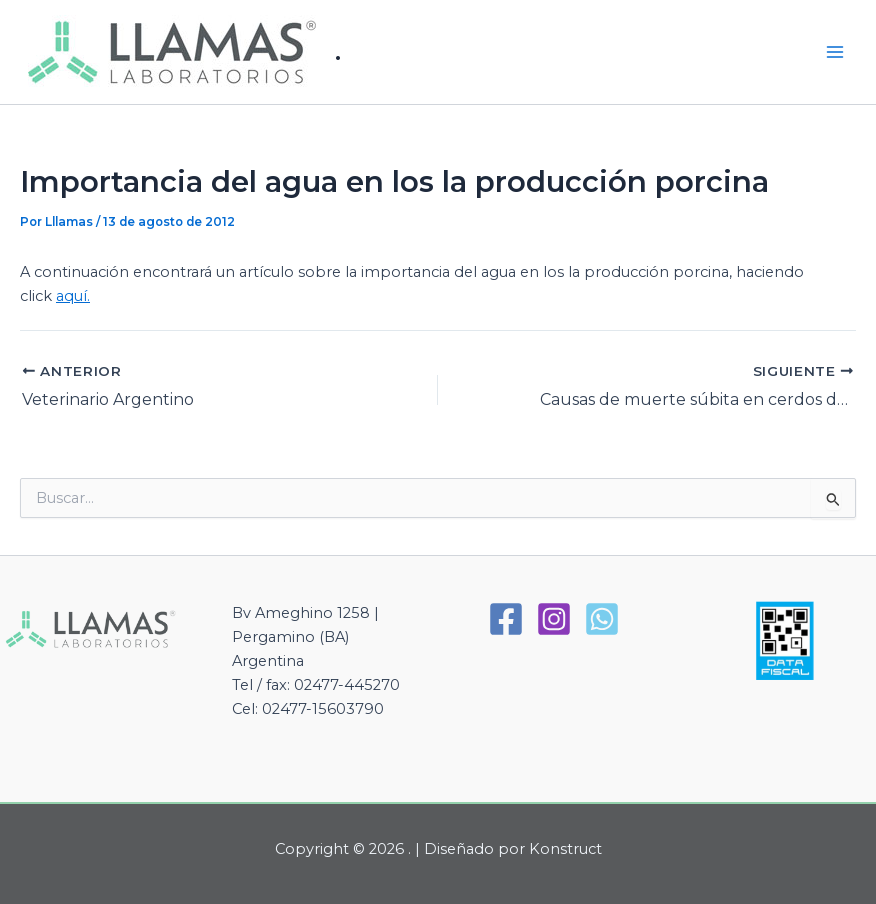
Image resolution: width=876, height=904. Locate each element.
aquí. (73, 296)
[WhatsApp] (602, 619)
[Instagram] (554, 619)
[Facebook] (506, 619)
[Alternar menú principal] (835, 52)
